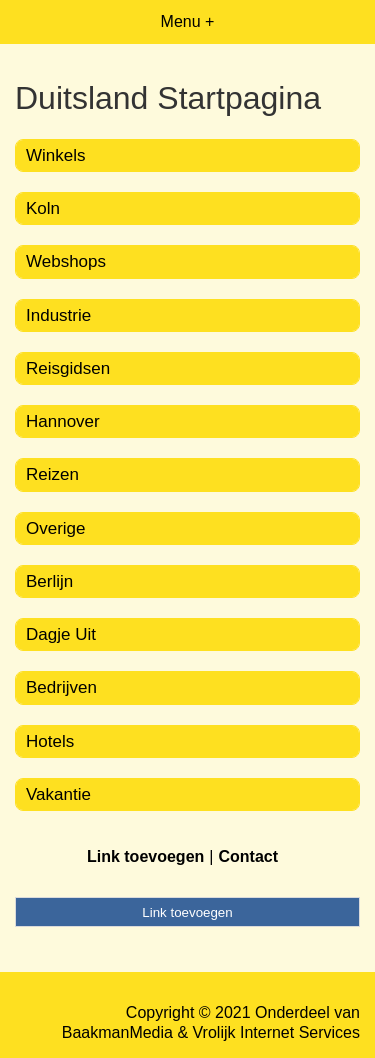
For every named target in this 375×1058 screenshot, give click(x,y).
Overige (56, 528)
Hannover (63, 421)
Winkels (56, 155)
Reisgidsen (68, 368)
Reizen (52, 474)
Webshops (66, 261)
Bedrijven (61, 687)
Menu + (188, 21)
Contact (248, 856)
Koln (43, 208)
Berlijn (49, 581)
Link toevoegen (145, 856)
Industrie (58, 315)
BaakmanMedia (117, 1032)
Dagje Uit (61, 634)
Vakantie (58, 794)
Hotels (50, 741)
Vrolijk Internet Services (276, 1032)
